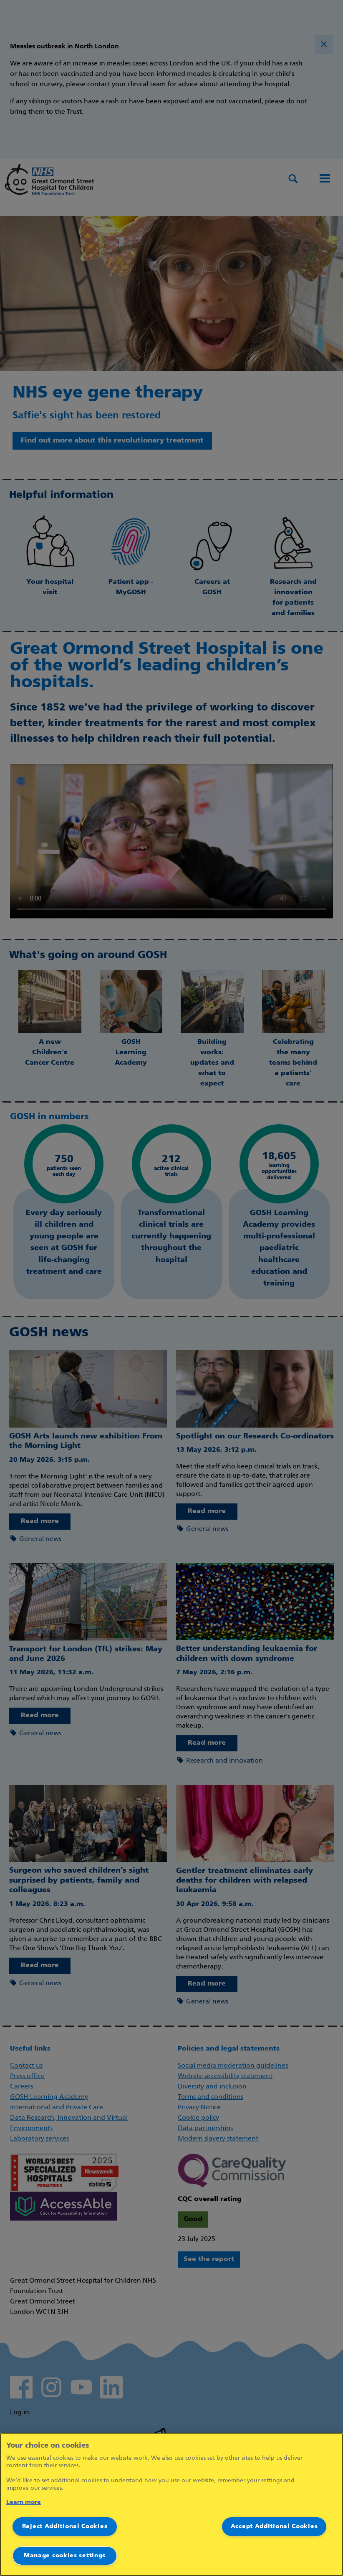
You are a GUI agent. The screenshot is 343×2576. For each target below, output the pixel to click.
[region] (171, 2504)
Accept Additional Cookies (274, 2526)
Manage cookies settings (65, 2556)
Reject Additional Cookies (65, 2526)
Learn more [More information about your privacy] (23, 2502)
